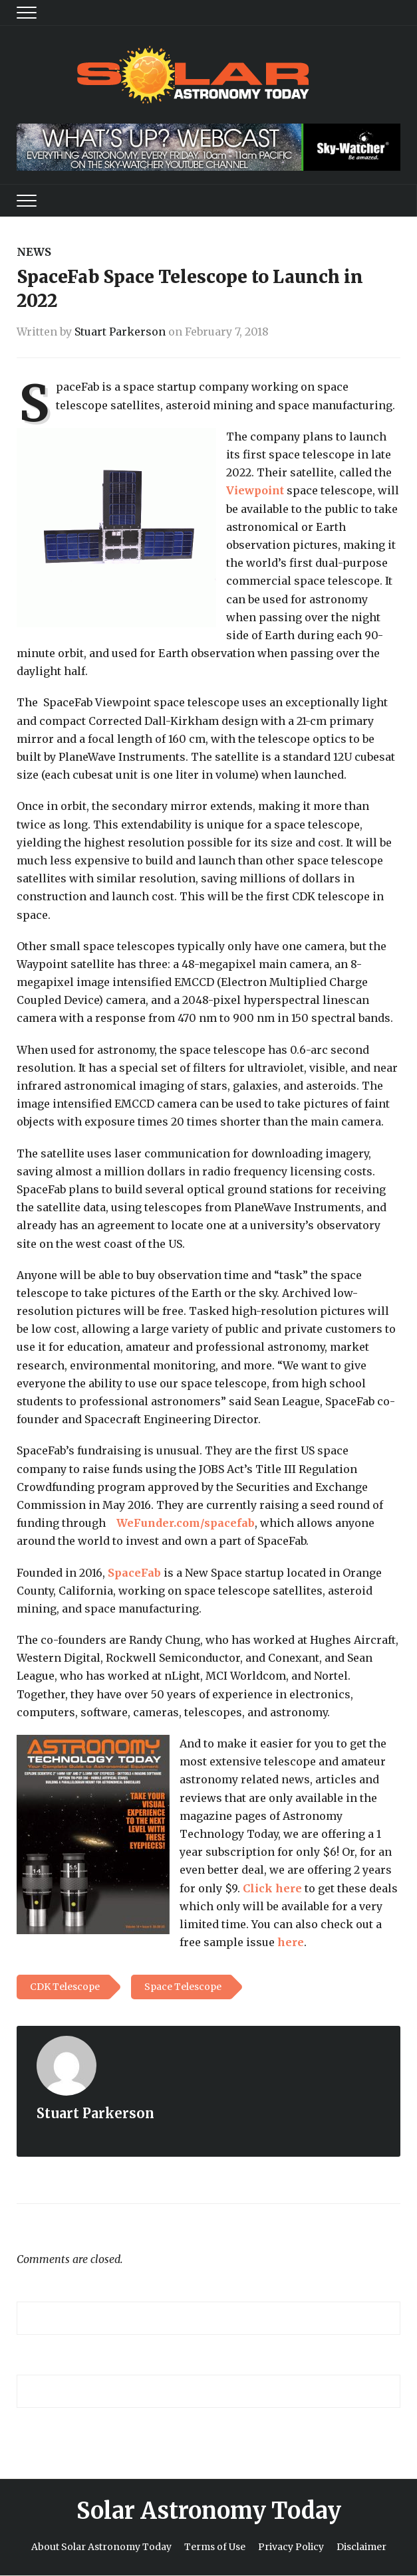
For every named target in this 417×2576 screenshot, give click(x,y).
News (34, 251)
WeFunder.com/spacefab (185, 1523)
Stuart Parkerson (120, 331)
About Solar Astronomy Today (101, 2547)
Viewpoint (255, 490)
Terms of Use (214, 2547)
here (290, 1942)
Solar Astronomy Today (208, 2511)
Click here (272, 1888)
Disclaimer (361, 2547)
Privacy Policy (291, 2547)
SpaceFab (134, 1572)
